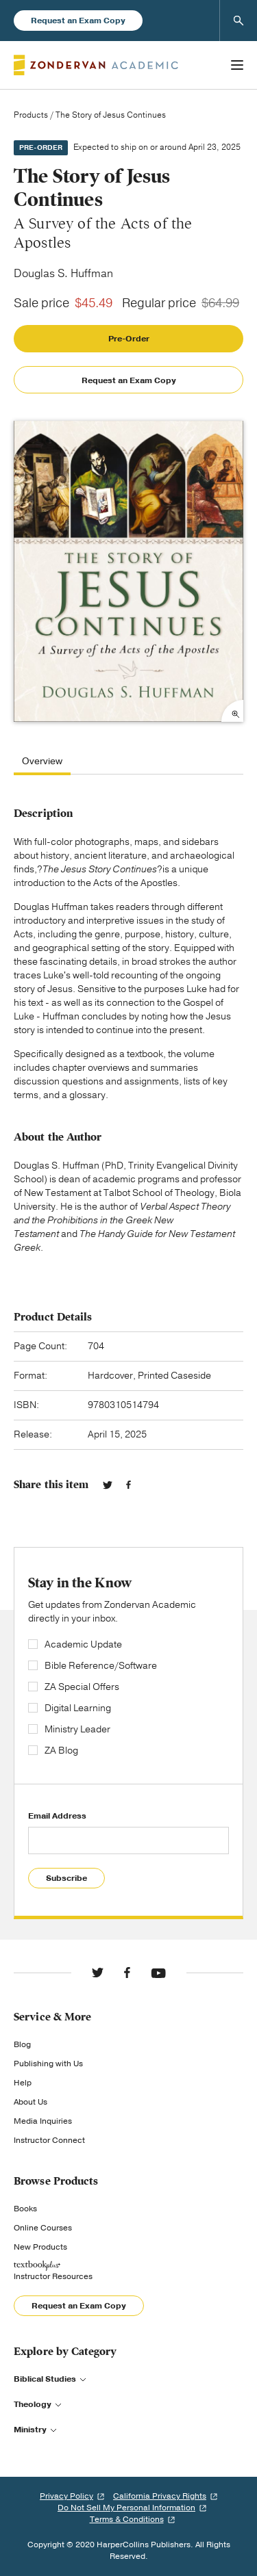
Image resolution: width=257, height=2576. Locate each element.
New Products (40, 2246)
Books (25, 2208)
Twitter (107, 1484)
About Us (30, 2101)
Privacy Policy (66, 2495)
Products (31, 114)
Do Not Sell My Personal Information (126, 2507)
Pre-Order (128, 338)
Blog (22, 2044)
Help (23, 2082)
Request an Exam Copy (78, 20)
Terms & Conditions (127, 2519)
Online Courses (43, 2227)
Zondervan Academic (96, 65)
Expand (232, 711)
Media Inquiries (43, 2121)
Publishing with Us (48, 2063)
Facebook (128, 1484)
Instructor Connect (49, 2140)
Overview (42, 762)
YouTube (158, 1972)
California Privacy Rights (159, 2495)
